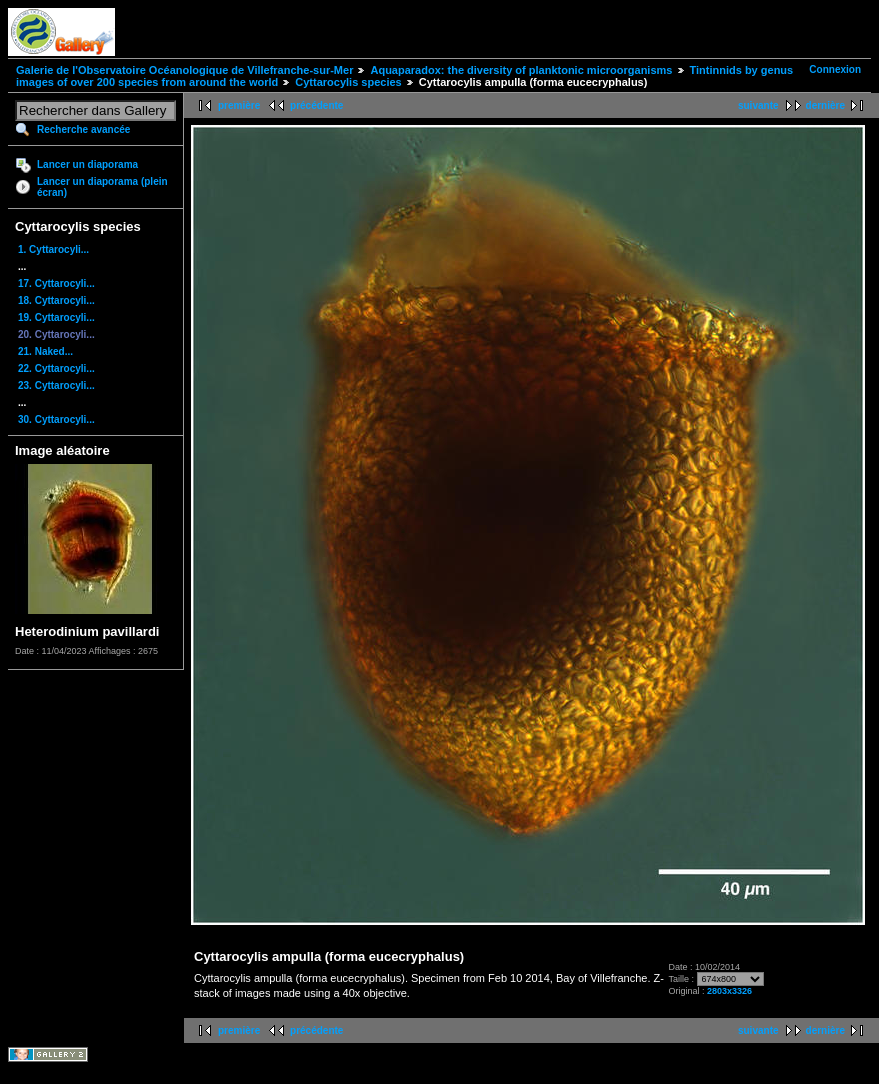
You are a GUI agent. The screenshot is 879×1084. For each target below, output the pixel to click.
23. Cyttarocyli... (56, 385)
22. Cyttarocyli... (56, 368)
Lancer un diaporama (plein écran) (102, 187)
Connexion (835, 69)
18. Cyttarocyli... (56, 300)
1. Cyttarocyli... (53, 249)
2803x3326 (729, 991)
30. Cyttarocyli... (56, 419)
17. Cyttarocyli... (56, 283)
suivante (758, 105)
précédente (316, 105)
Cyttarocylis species (348, 82)
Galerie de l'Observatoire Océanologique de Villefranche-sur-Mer (184, 70)
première (239, 105)
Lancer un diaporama (87, 164)
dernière (825, 105)
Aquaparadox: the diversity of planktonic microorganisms (521, 70)
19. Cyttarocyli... (56, 317)
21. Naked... (45, 351)
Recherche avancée (83, 129)
